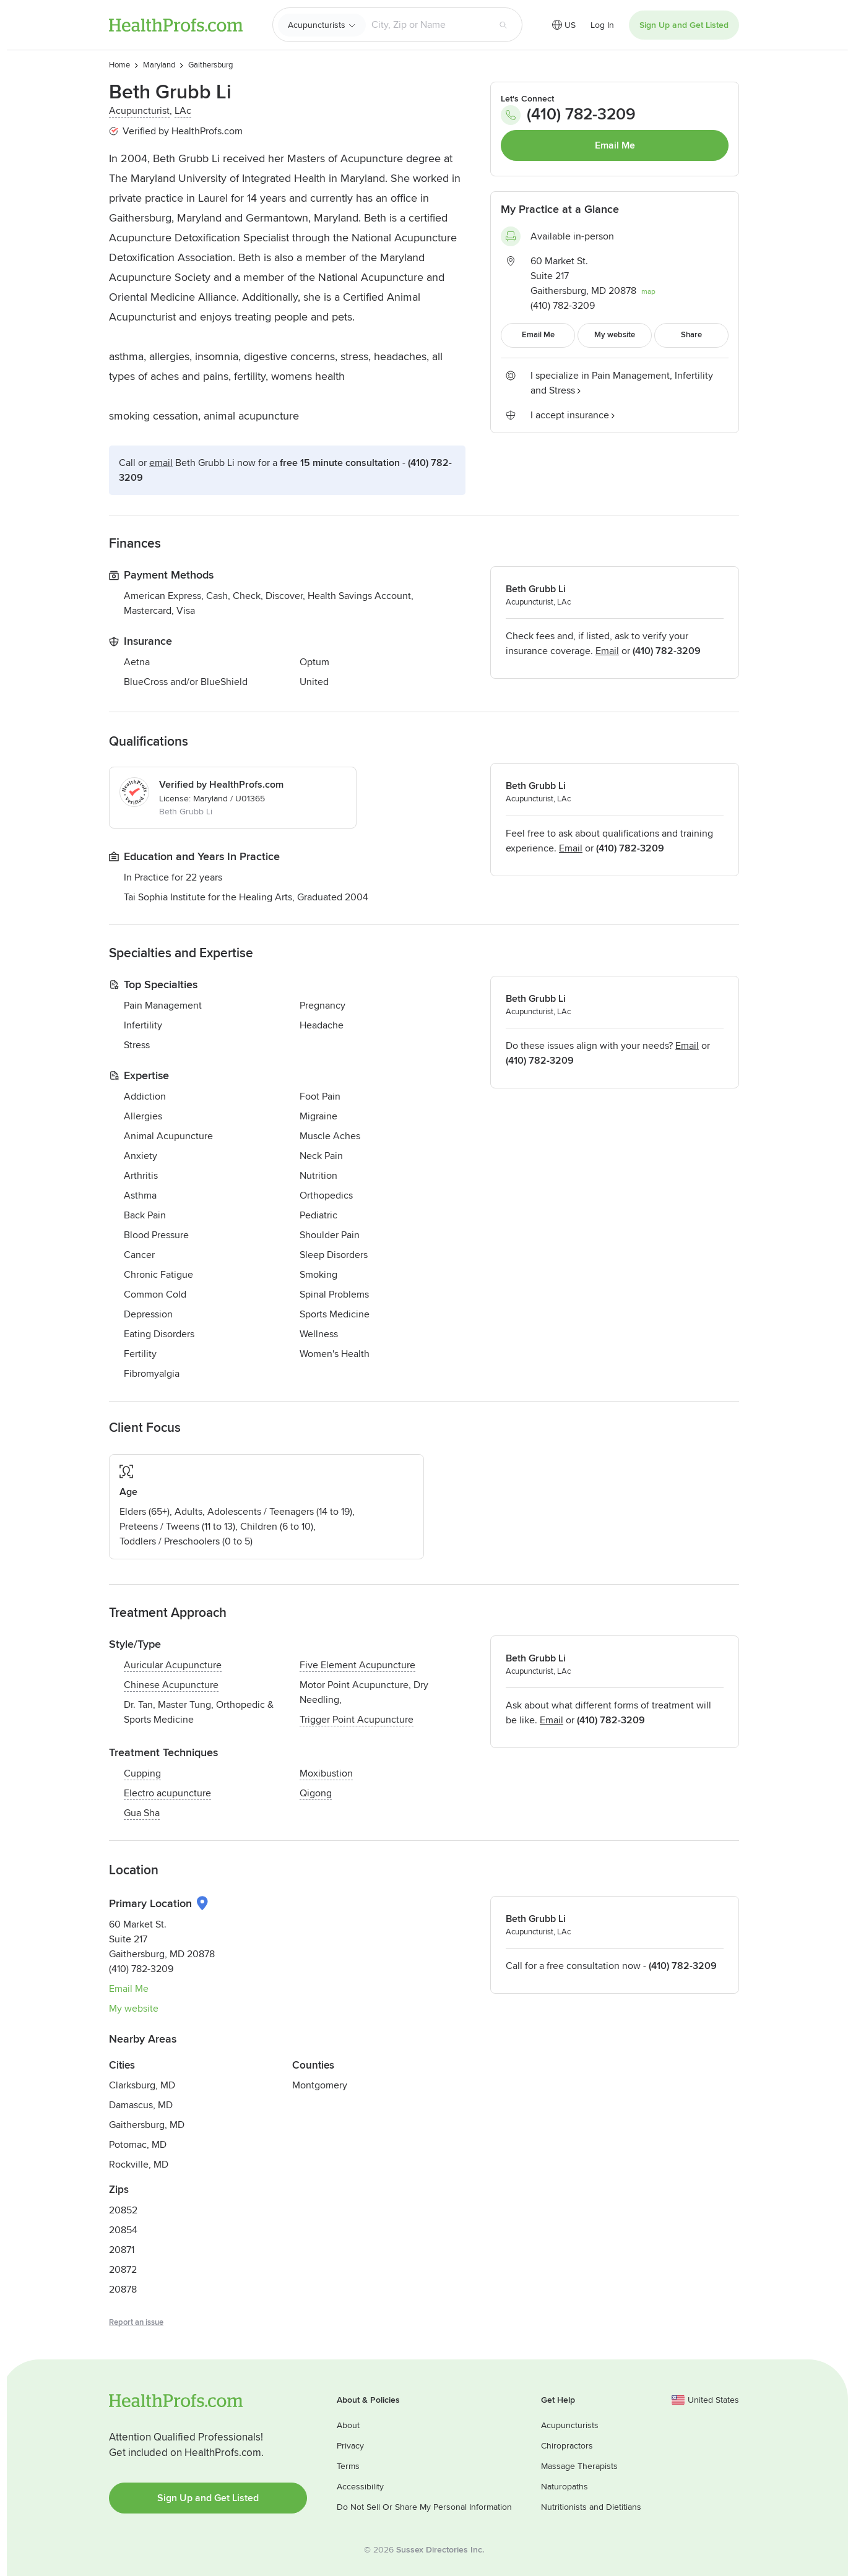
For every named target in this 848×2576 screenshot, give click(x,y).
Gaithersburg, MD (146, 2125)
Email (161, 463)
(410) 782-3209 (568, 115)
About (348, 2425)
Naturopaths (564, 2486)
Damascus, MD (141, 2105)
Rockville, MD (138, 2164)
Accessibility (360, 2486)
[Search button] (503, 25)
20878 (123, 2289)
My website (133, 2008)
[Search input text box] (427, 25)
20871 (121, 2250)
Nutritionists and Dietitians (591, 2507)
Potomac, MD (138, 2145)
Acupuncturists (316, 25)
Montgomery (319, 2085)
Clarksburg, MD (142, 2085)
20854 (123, 2230)
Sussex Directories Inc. (440, 2549)
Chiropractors (567, 2445)
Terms (348, 2466)
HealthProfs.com (176, 25)
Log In (602, 25)
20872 (123, 2270)
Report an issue (136, 2322)
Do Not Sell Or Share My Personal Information (424, 2507)
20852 (123, 2210)
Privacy (350, 2445)
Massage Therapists (579, 2466)
